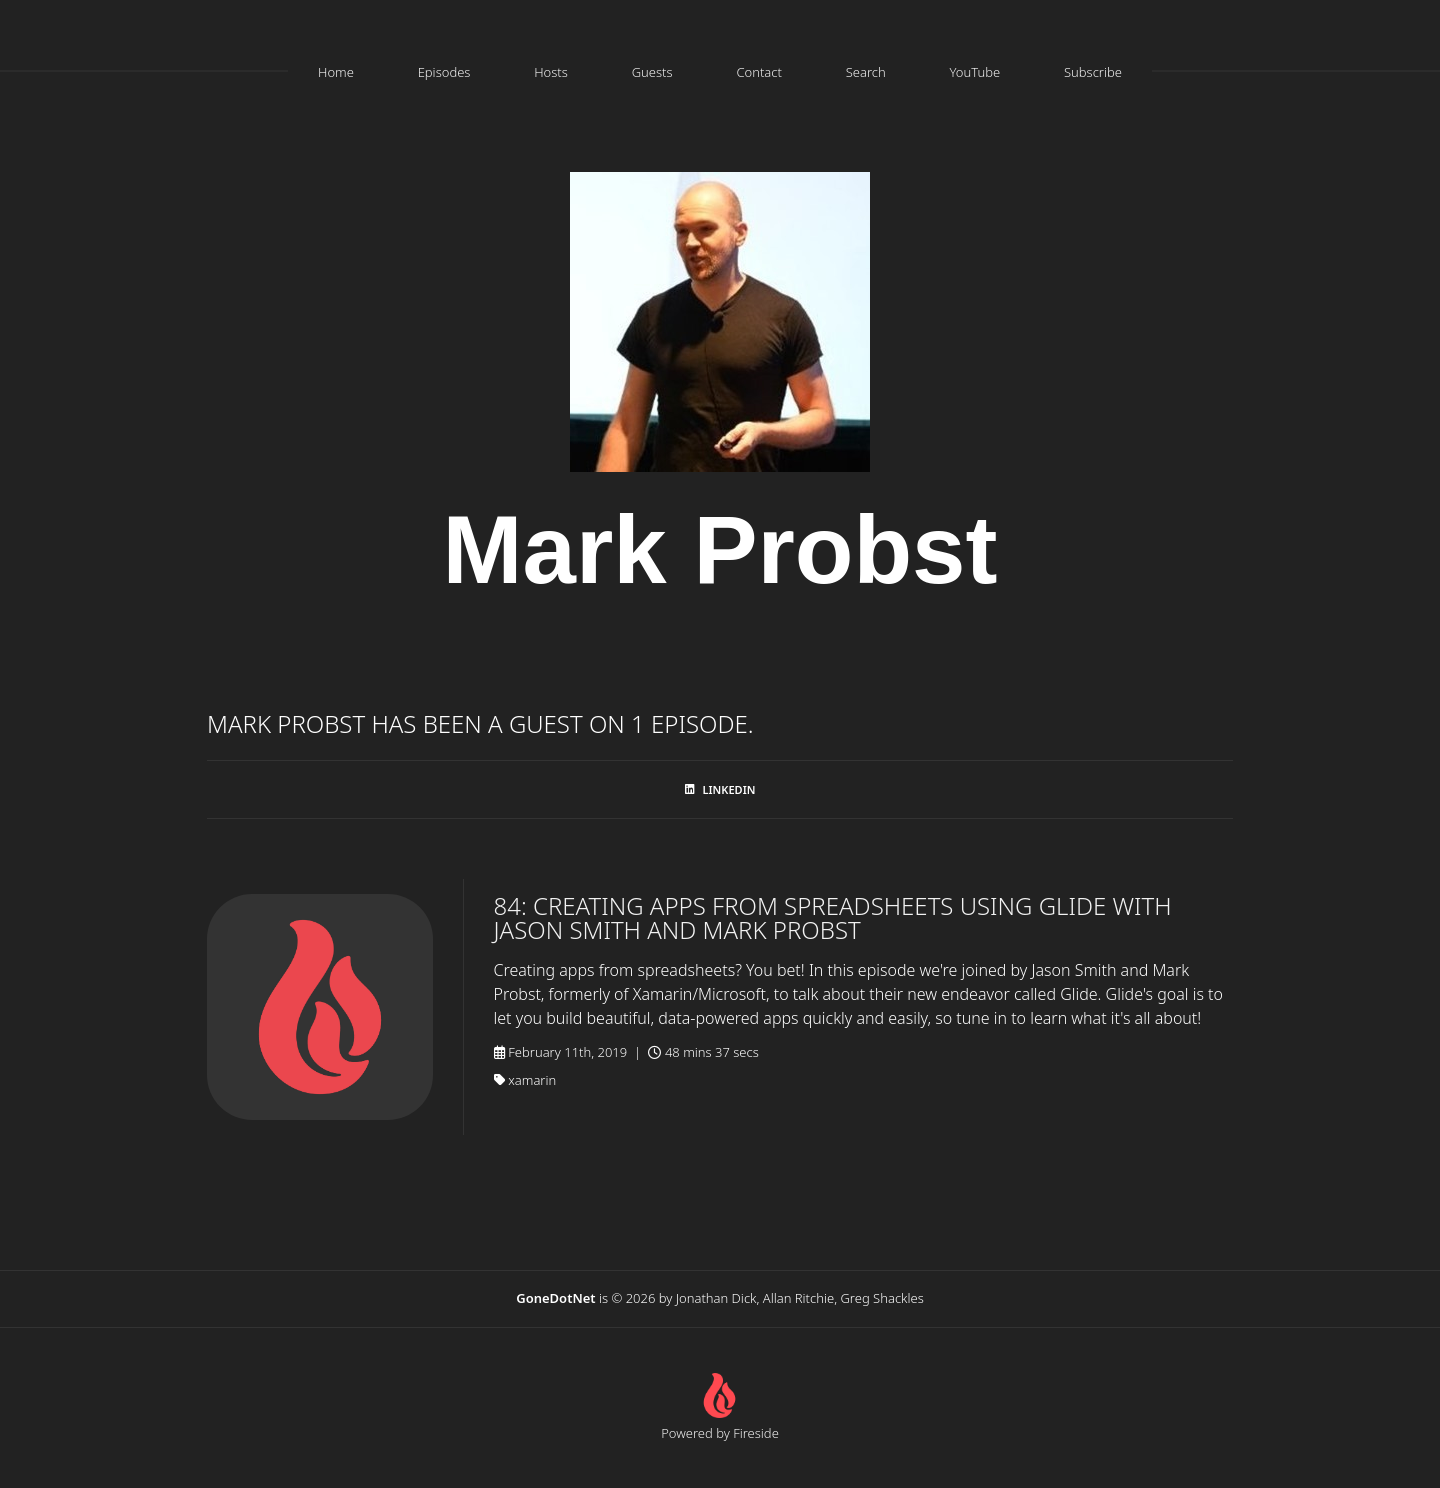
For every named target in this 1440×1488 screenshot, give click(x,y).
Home (336, 72)
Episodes (444, 72)
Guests (652, 72)
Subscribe (1093, 72)
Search (866, 72)
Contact (759, 72)
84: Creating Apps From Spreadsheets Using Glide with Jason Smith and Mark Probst (833, 917)
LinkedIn (720, 789)
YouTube (974, 72)
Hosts (551, 72)
